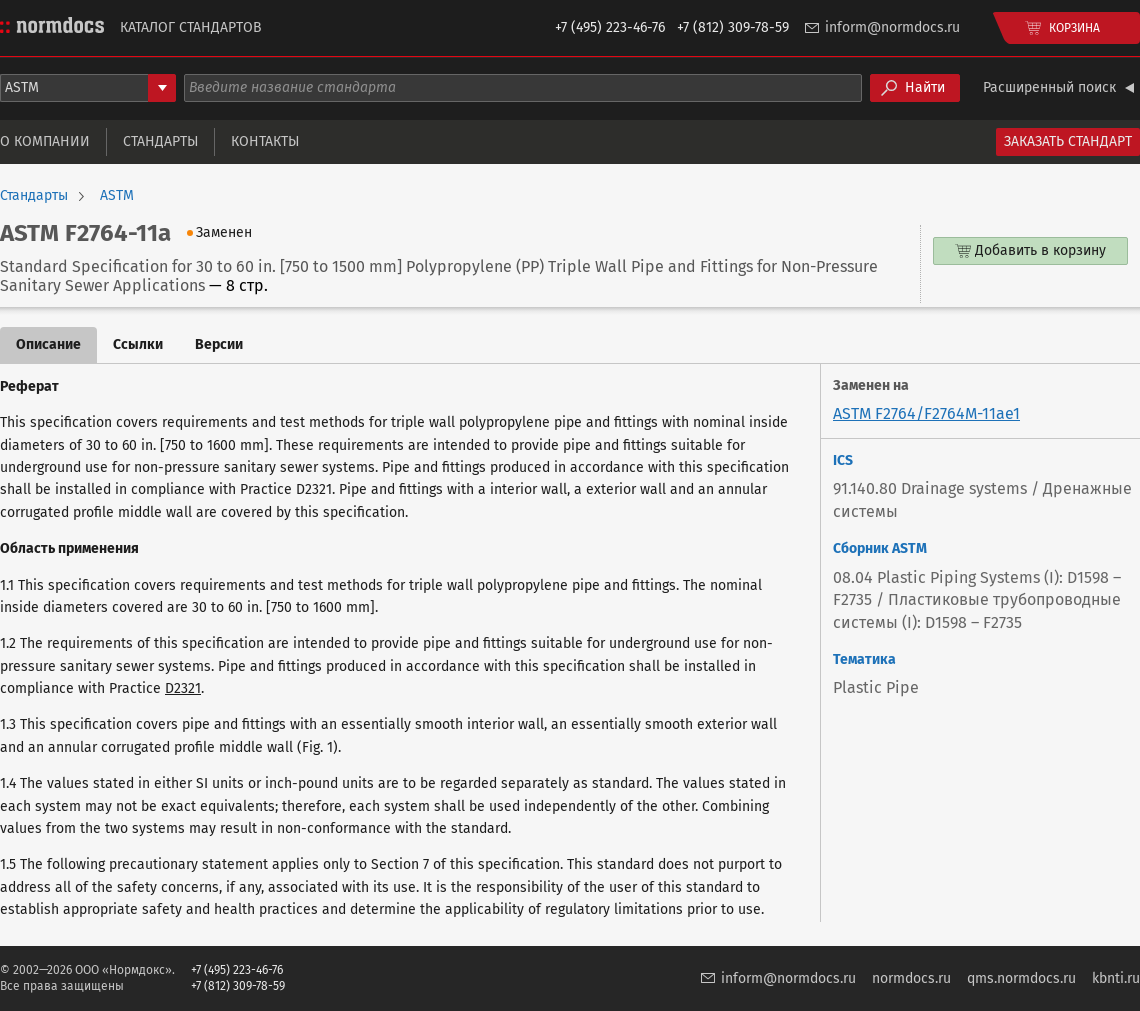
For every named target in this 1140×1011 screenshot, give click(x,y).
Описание (48, 344)
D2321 (183, 688)
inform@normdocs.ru (892, 27)
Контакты (265, 141)
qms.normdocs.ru (1021, 978)
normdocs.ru (911, 978)
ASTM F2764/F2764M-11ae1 (926, 413)
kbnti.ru (1116, 978)
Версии (219, 344)
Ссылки (138, 344)
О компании (45, 141)
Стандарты (160, 141)
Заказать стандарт (1068, 141)
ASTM (117, 196)
